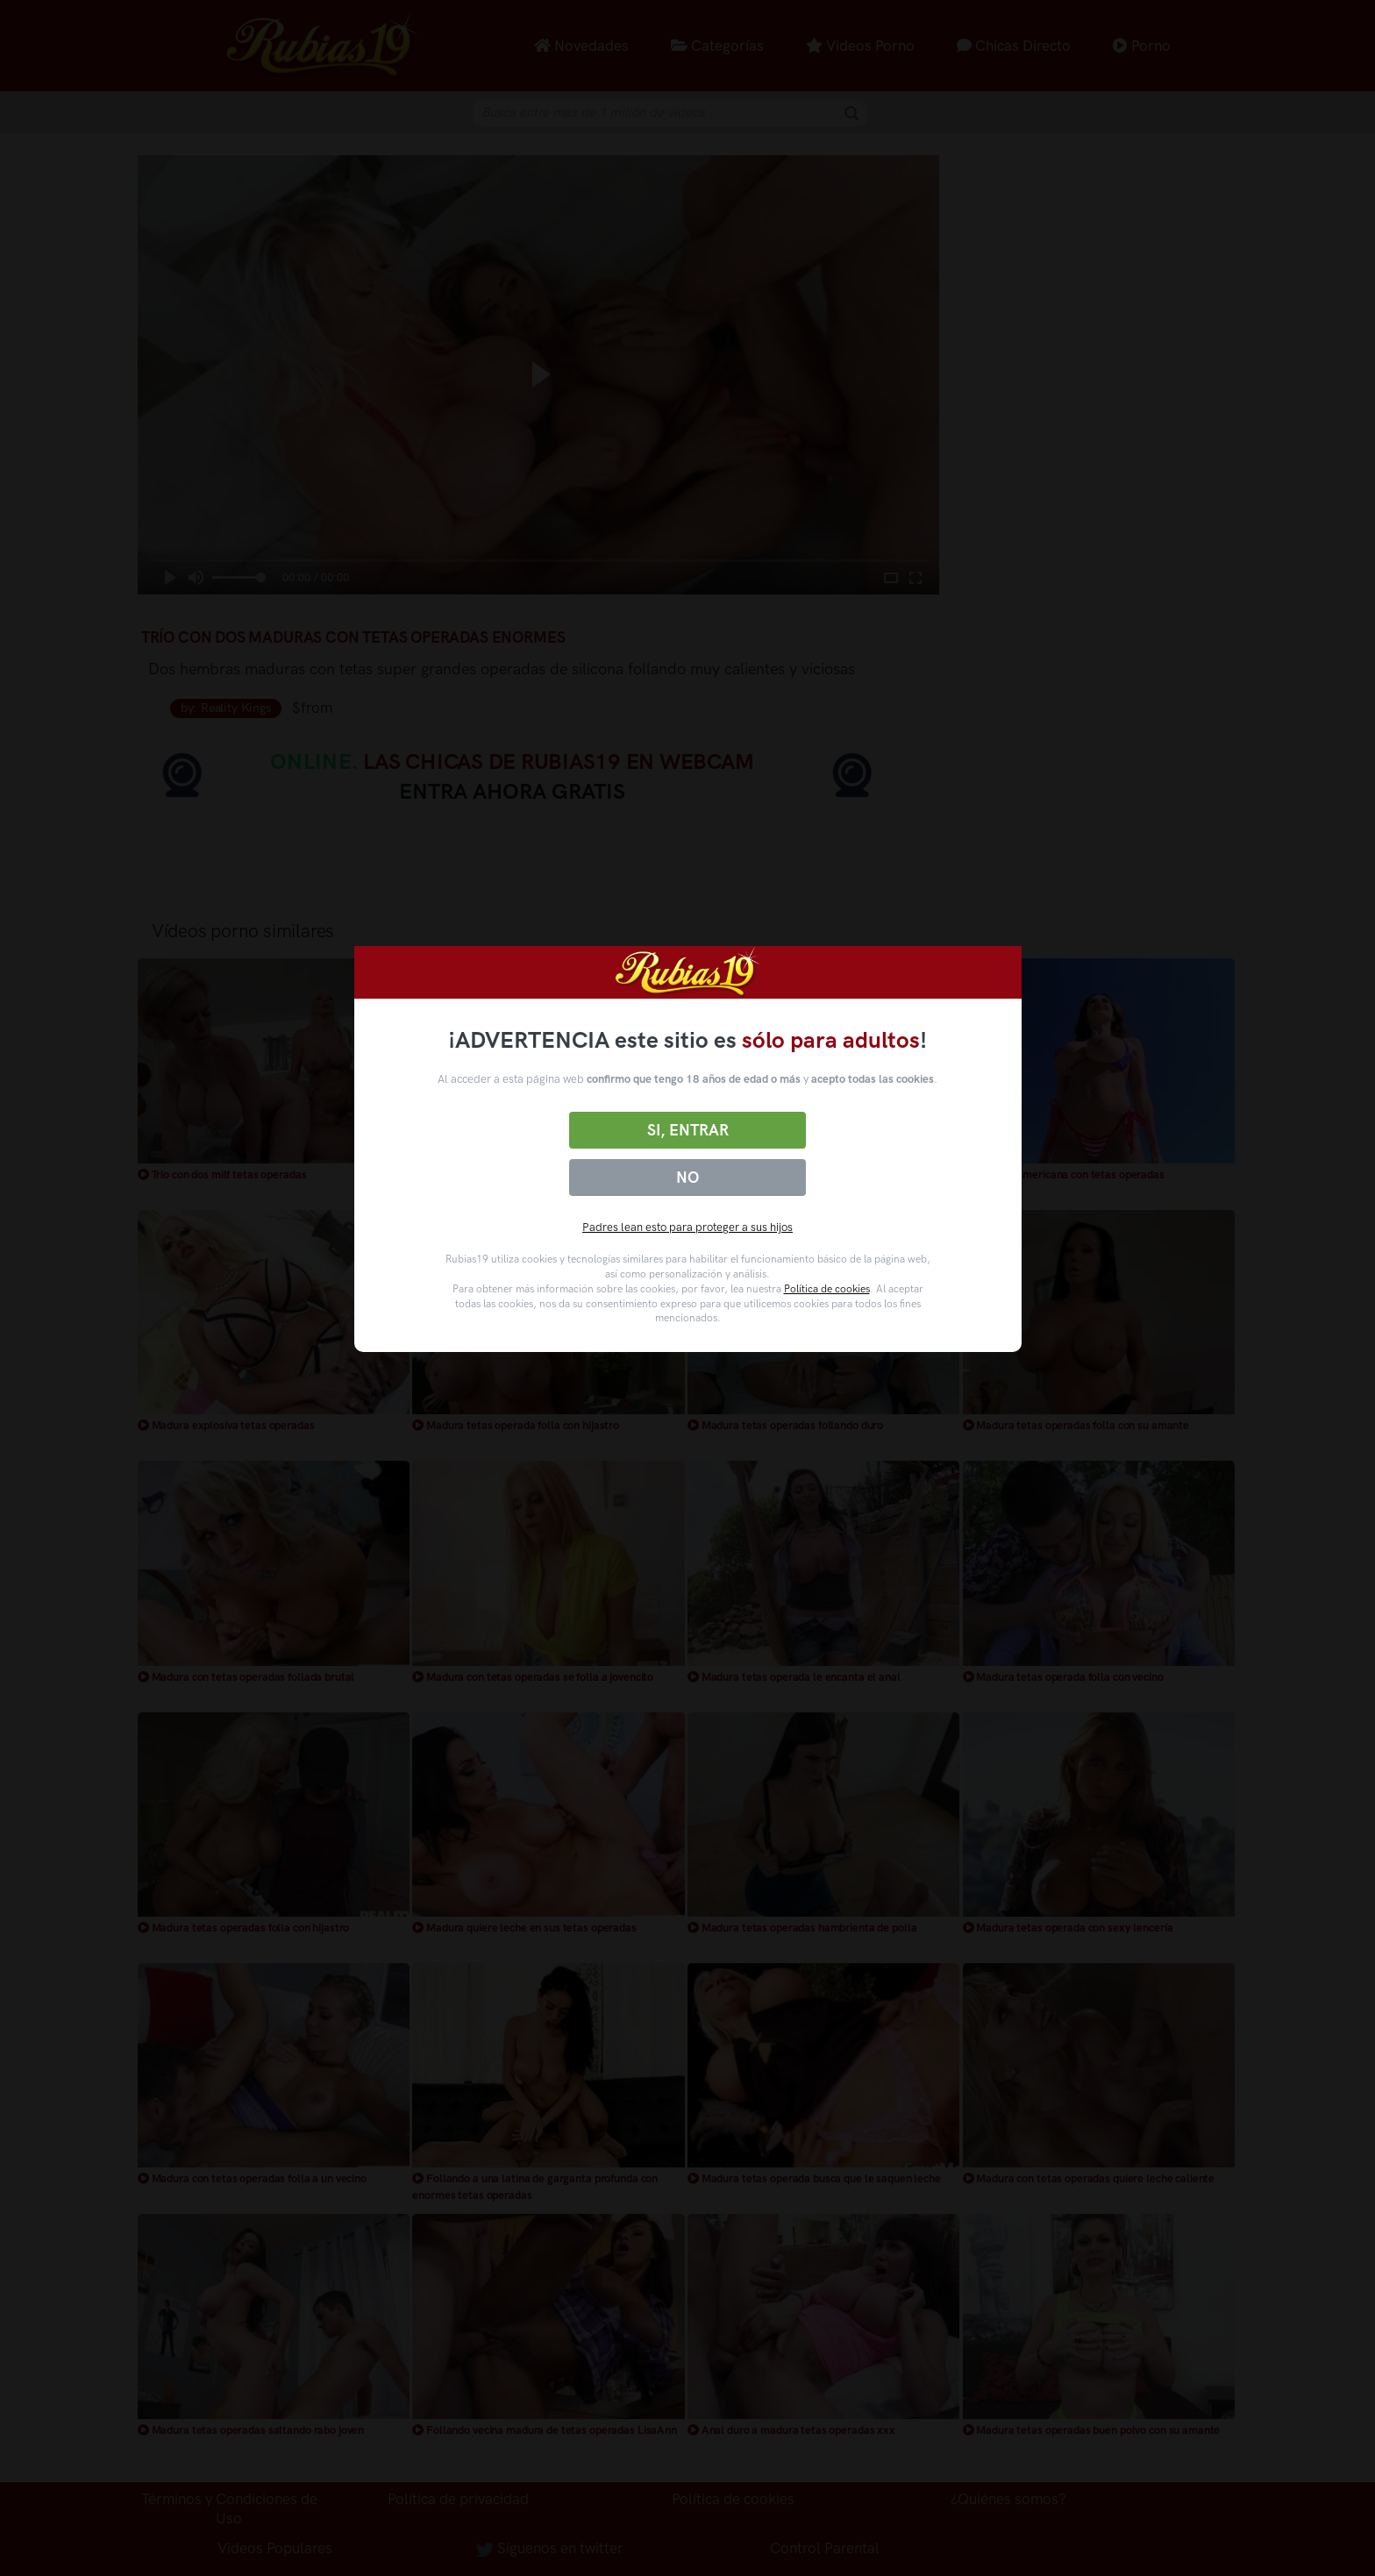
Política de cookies (827, 1289)
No (687, 1177)
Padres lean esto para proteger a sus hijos (687, 1227)
